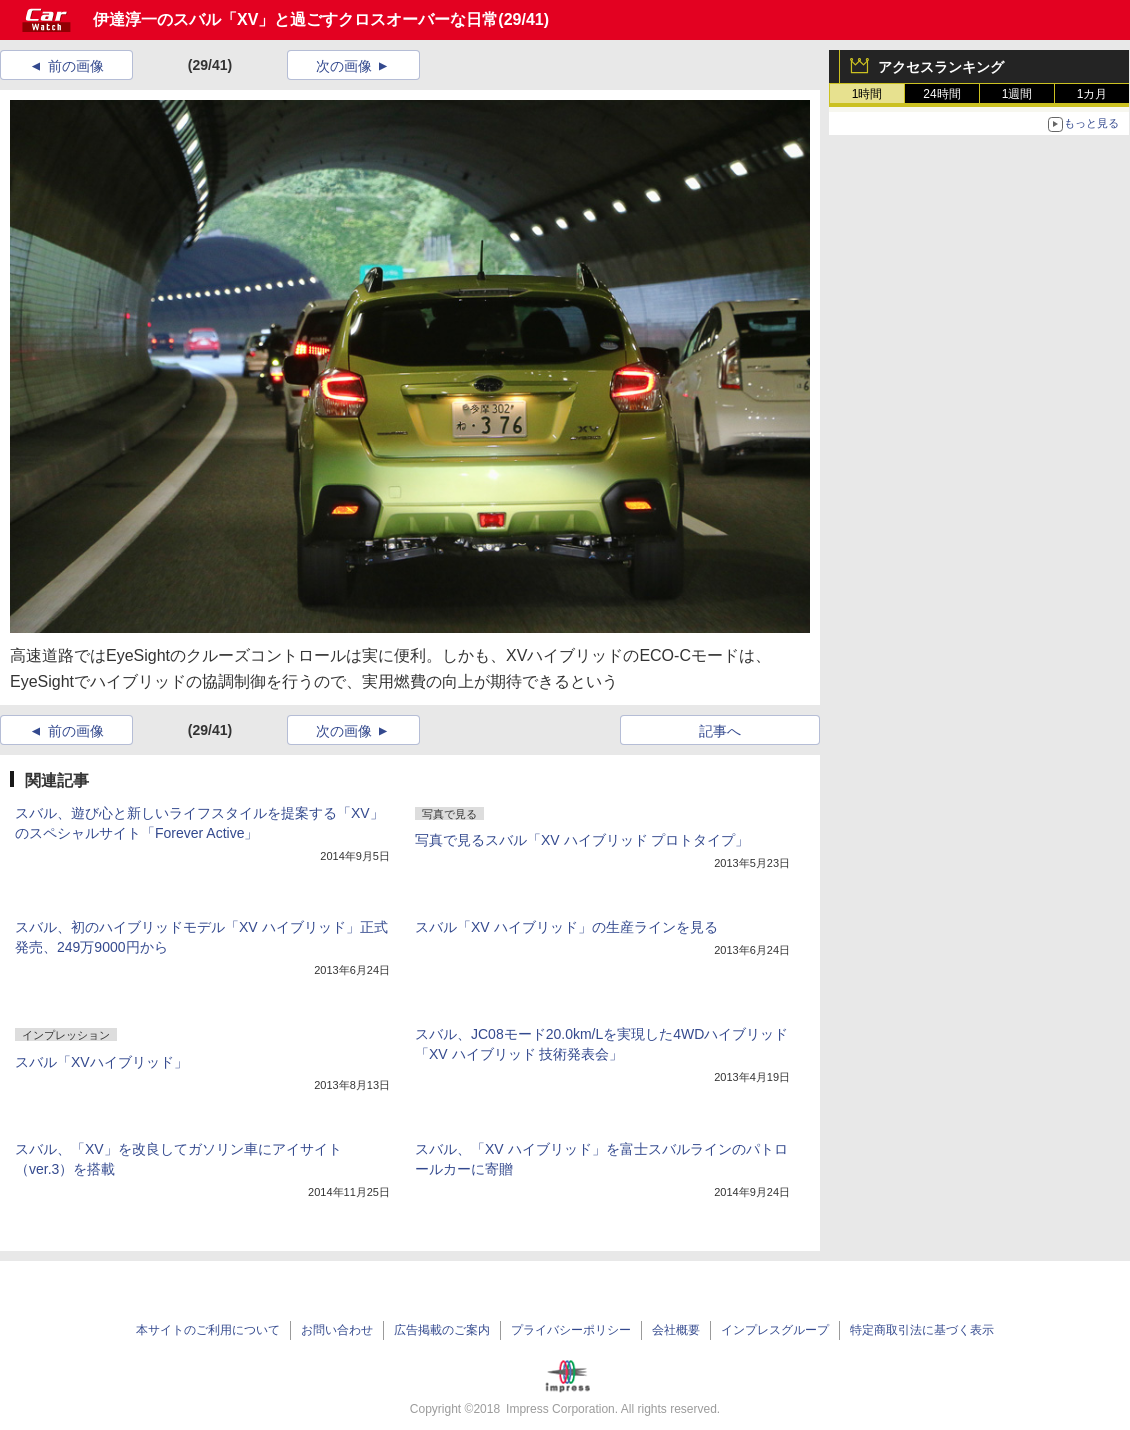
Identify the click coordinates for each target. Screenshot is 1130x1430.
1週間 (1017, 94)
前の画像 (76, 66)
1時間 (867, 94)
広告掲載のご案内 (442, 1330)
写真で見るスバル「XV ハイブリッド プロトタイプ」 (582, 840)
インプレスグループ (775, 1330)
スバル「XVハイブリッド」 (101, 1062)
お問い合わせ (337, 1330)
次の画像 (344, 66)
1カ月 (1092, 94)
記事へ (720, 731)
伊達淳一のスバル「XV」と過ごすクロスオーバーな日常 (295, 19)
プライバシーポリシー (571, 1330)
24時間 (941, 94)
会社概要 (676, 1330)
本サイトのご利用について (208, 1330)
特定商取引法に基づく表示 (922, 1330)
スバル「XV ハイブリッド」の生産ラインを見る (566, 927)
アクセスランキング (941, 67)
